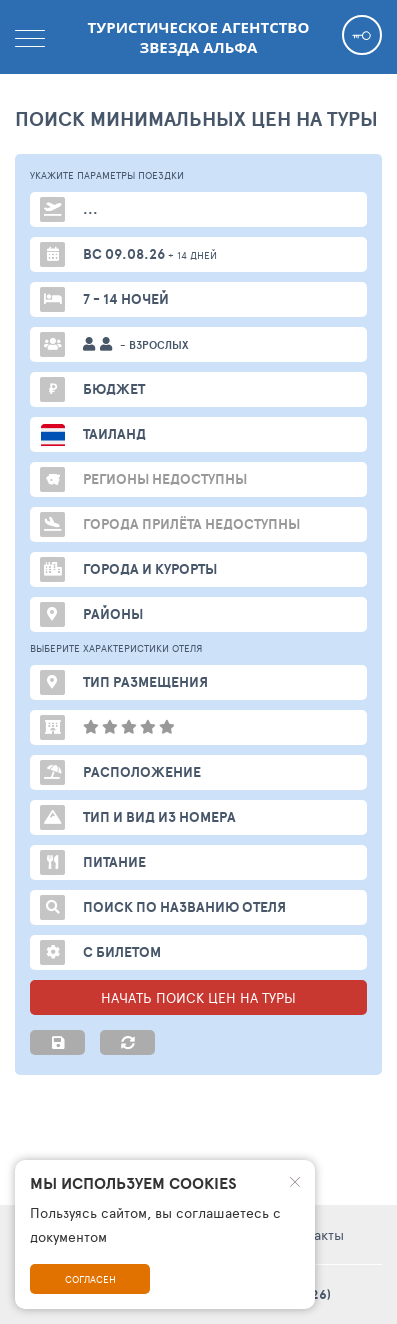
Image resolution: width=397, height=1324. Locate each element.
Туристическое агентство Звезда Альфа (199, 37)
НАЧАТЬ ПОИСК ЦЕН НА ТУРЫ (198, 997)
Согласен (90, 1279)
